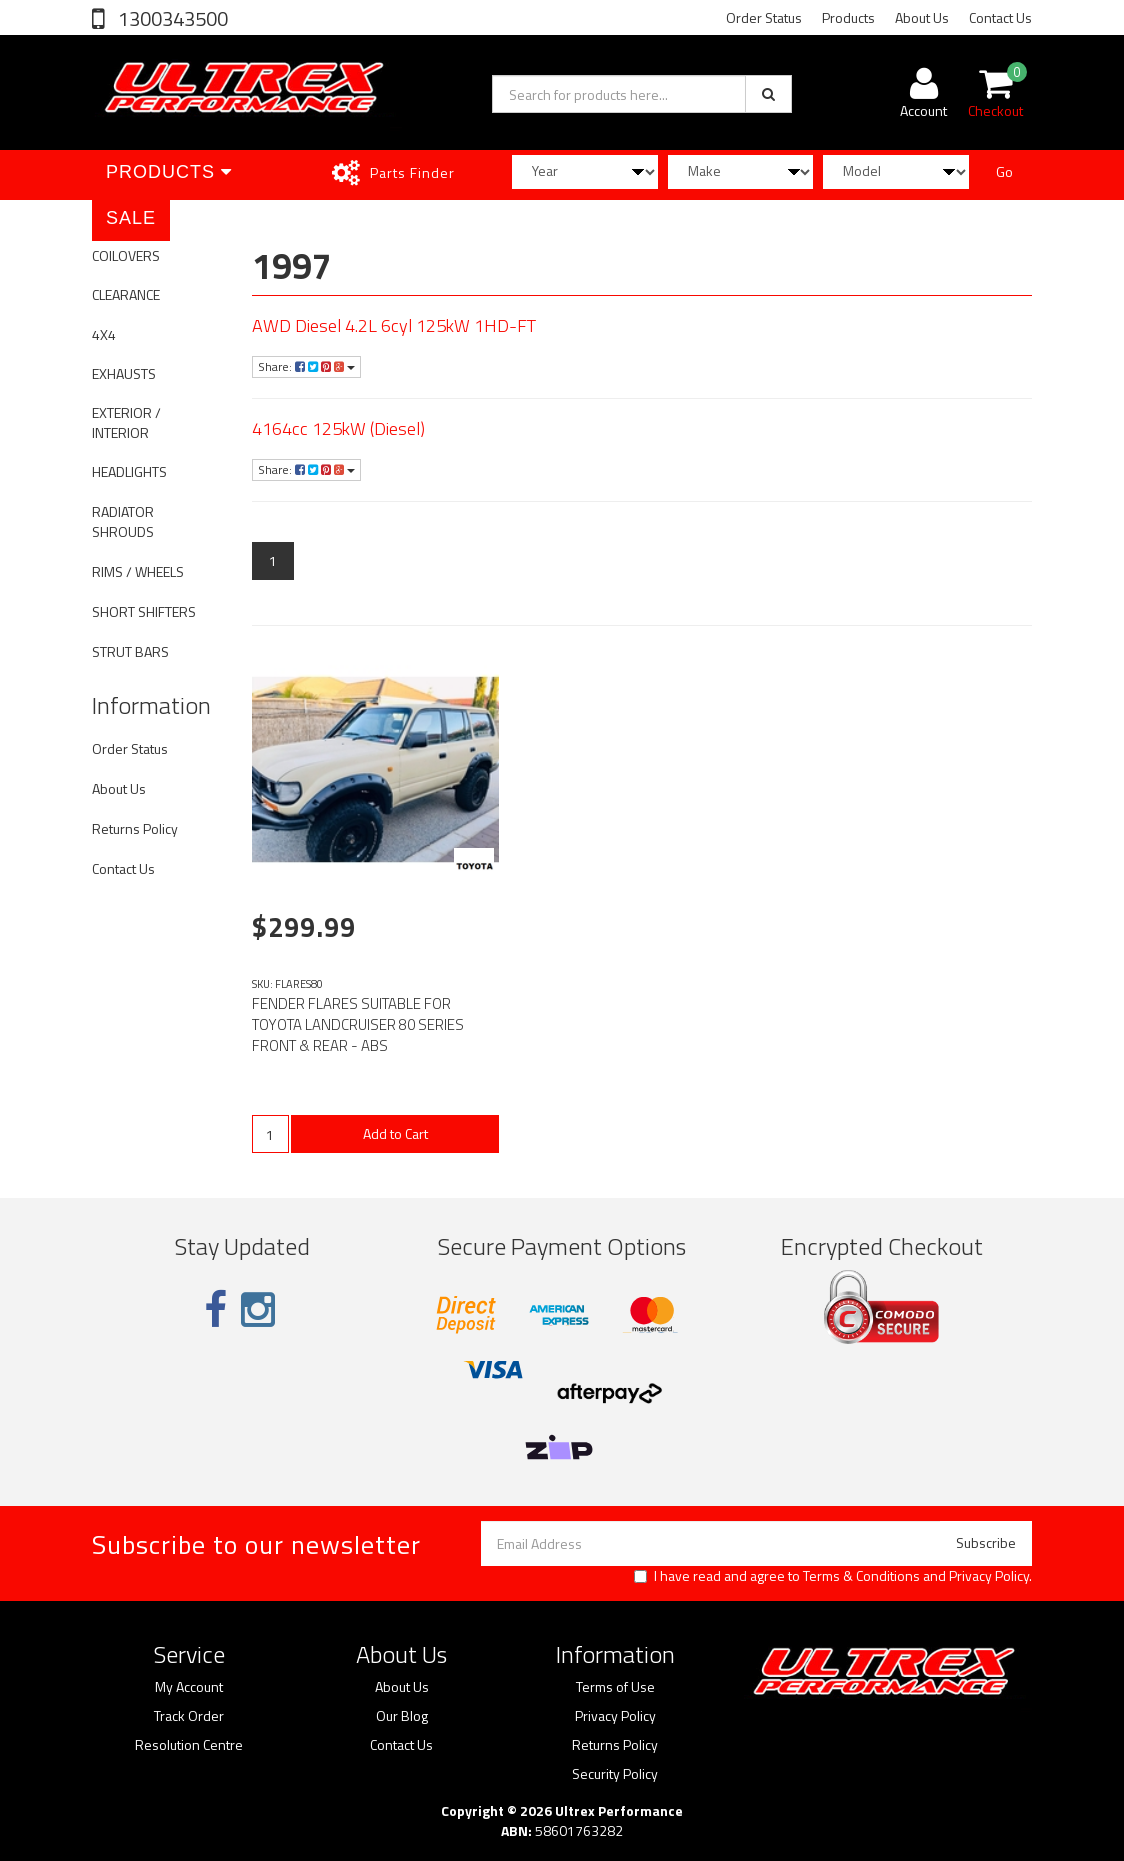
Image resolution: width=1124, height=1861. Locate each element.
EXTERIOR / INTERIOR (126, 422)
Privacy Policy (989, 1575)
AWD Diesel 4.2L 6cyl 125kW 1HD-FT (394, 325)
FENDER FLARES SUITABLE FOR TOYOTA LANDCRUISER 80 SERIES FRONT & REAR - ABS (358, 1024)
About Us (922, 17)
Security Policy (615, 1774)
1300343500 (171, 18)
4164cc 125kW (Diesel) (338, 428)
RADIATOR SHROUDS (123, 521)
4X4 (104, 334)
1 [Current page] (273, 560)
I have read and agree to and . (833, 1576)
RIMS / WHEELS (138, 571)
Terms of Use (615, 1687)
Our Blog (402, 1716)
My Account (189, 1687)
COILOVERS (126, 255)
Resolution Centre (189, 1745)
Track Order (189, 1716)
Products (848, 17)
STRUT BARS (130, 651)
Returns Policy (135, 828)
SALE (131, 218)
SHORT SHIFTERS (144, 611)
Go (1004, 171)
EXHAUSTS (124, 373)
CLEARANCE (126, 294)
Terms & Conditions (861, 1575)
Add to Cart (395, 1133)
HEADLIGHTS (129, 471)
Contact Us (1000, 17)
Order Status (764, 17)
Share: (306, 366)
